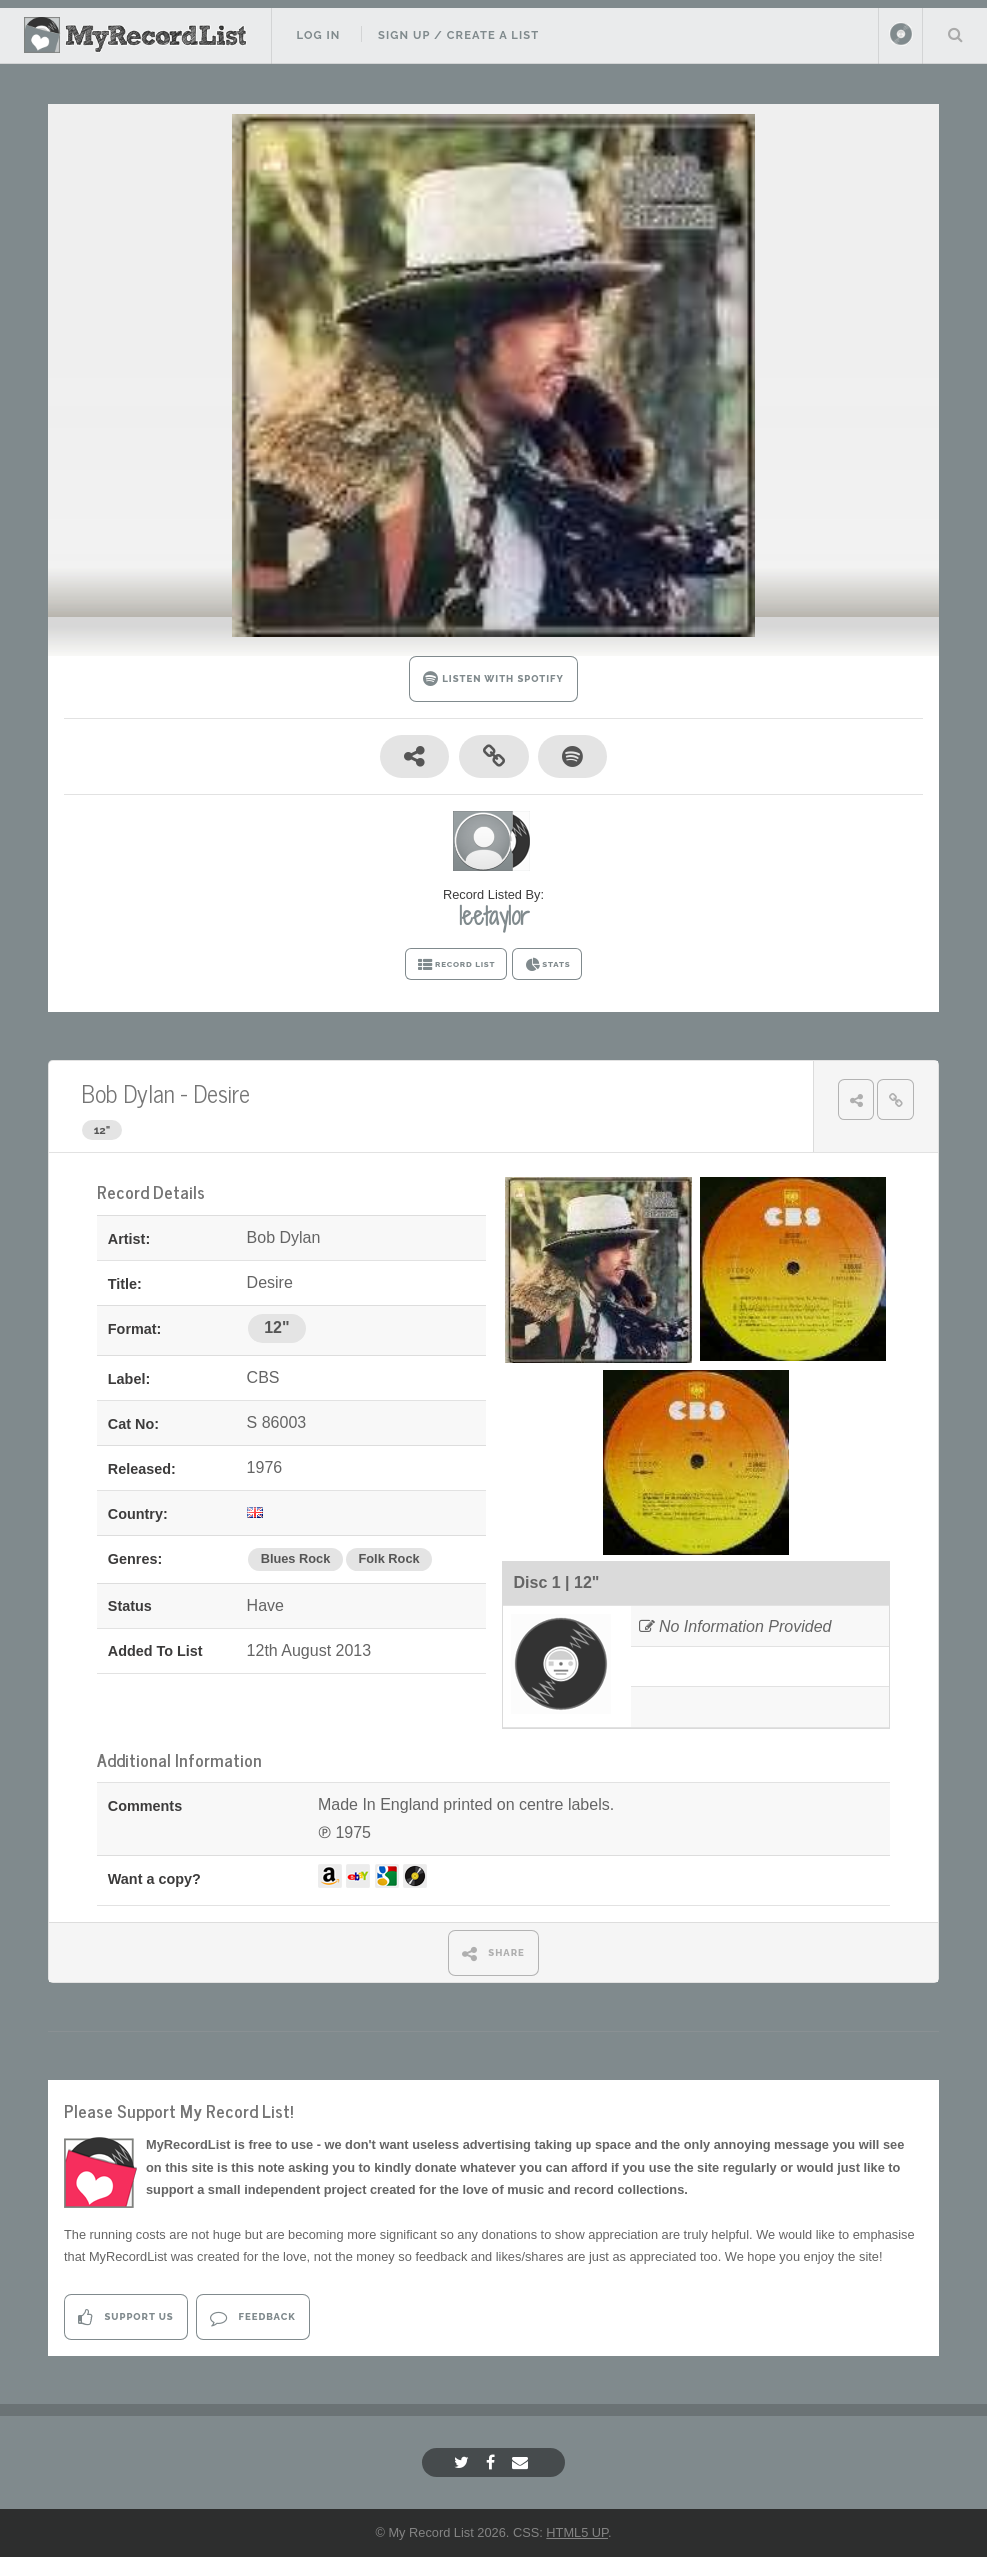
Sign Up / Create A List (458, 35)
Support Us (125, 2317)
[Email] (522, 2462)
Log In (318, 35)
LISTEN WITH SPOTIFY (493, 678)
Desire (221, 1092)
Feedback (252, 2317)
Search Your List (955, 34)
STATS (547, 965)
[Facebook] (493, 2462)
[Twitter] (464, 2462)
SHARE (493, 1953)
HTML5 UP (577, 2532)
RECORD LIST (456, 965)
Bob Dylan (128, 1092)
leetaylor (494, 916)
